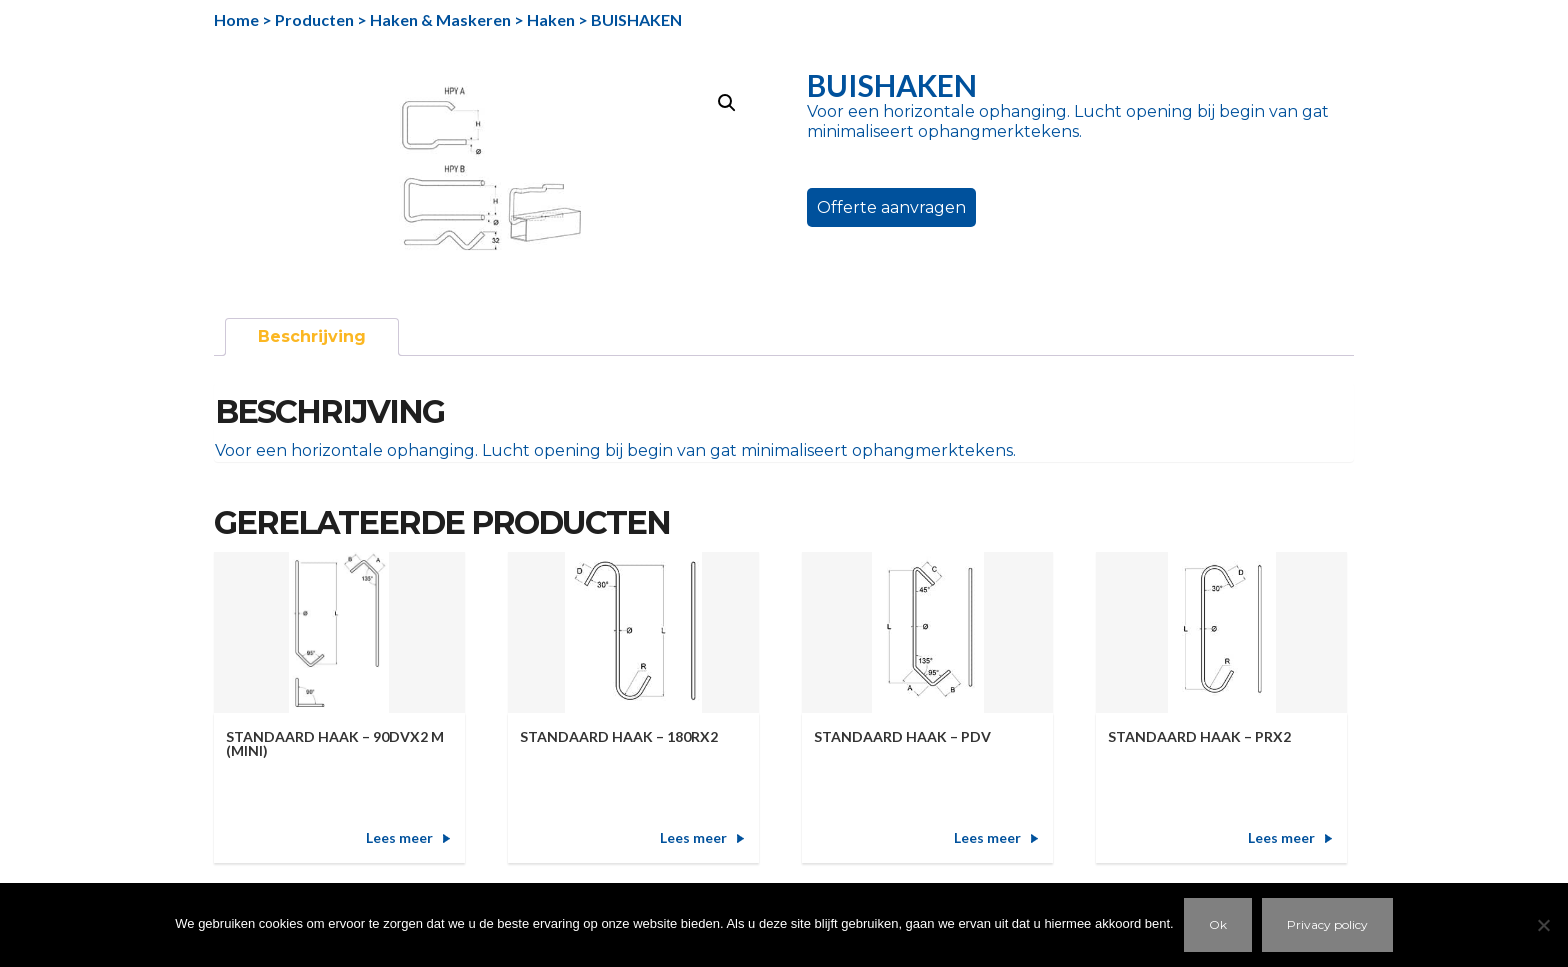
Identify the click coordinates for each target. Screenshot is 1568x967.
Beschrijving (312, 336)
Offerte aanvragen (891, 207)
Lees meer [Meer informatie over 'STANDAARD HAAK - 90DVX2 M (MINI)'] (399, 837)
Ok (1218, 924)
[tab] (312, 337)
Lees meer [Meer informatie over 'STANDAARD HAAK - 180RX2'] (693, 837)
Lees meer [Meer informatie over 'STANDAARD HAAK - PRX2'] (1281, 837)
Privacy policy (1327, 924)
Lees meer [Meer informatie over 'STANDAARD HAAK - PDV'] (987, 837)
